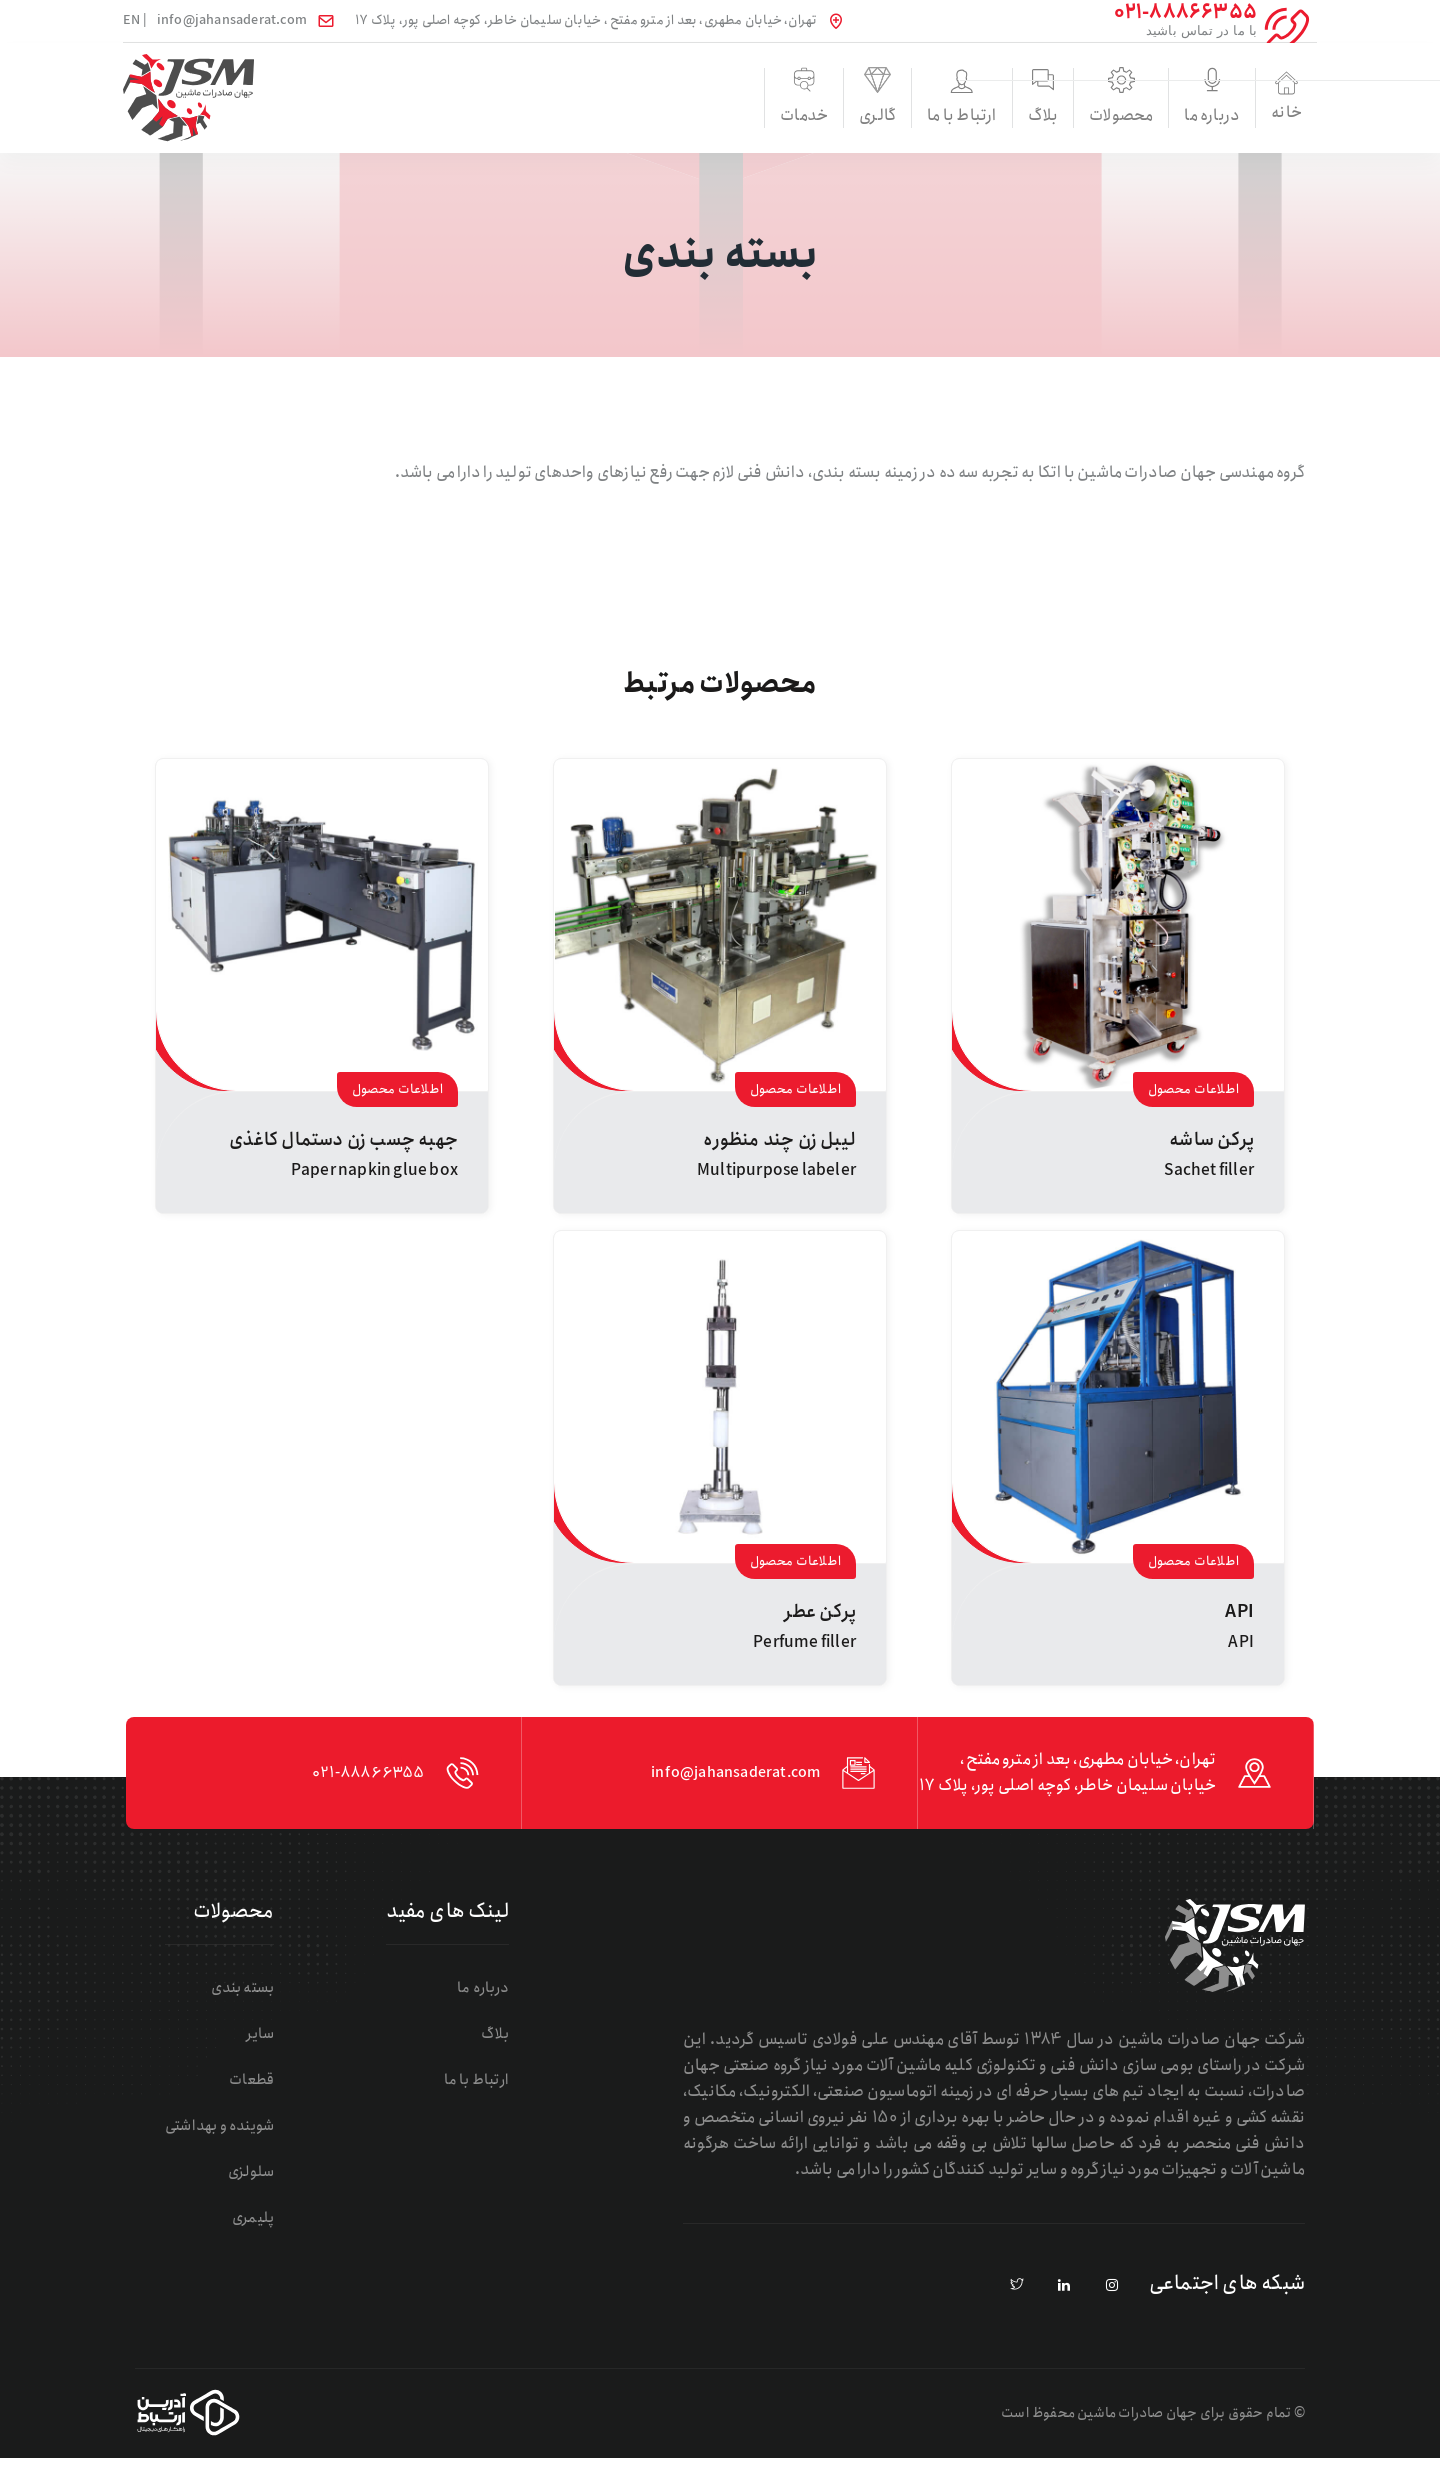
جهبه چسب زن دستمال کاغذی (343, 1140)
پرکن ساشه (1211, 1140)
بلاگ (929, 118)
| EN (135, 20)
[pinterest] (1017, 2312)
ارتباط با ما (817, 118)
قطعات (261, 2105)
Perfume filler (804, 1642)
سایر (270, 2059)
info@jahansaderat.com (232, 20)
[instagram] (1112, 2312)
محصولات (1040, 118)
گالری (707, 118)
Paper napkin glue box (374, 1170)
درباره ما (1151, 118)
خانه (1262, 97)
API (1239, 1612)
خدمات (596, 118)
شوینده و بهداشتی (225, 2151)
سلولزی (260, 2197)
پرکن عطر (820, 1612)
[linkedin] (1065, 2312)
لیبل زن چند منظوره (779, 1140)
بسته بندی (251, 2013)
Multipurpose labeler (776, 1170)
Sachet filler (1209, 1170)
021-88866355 (345, 1786)
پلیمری (262, 2243)
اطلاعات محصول (1193, 1089)
